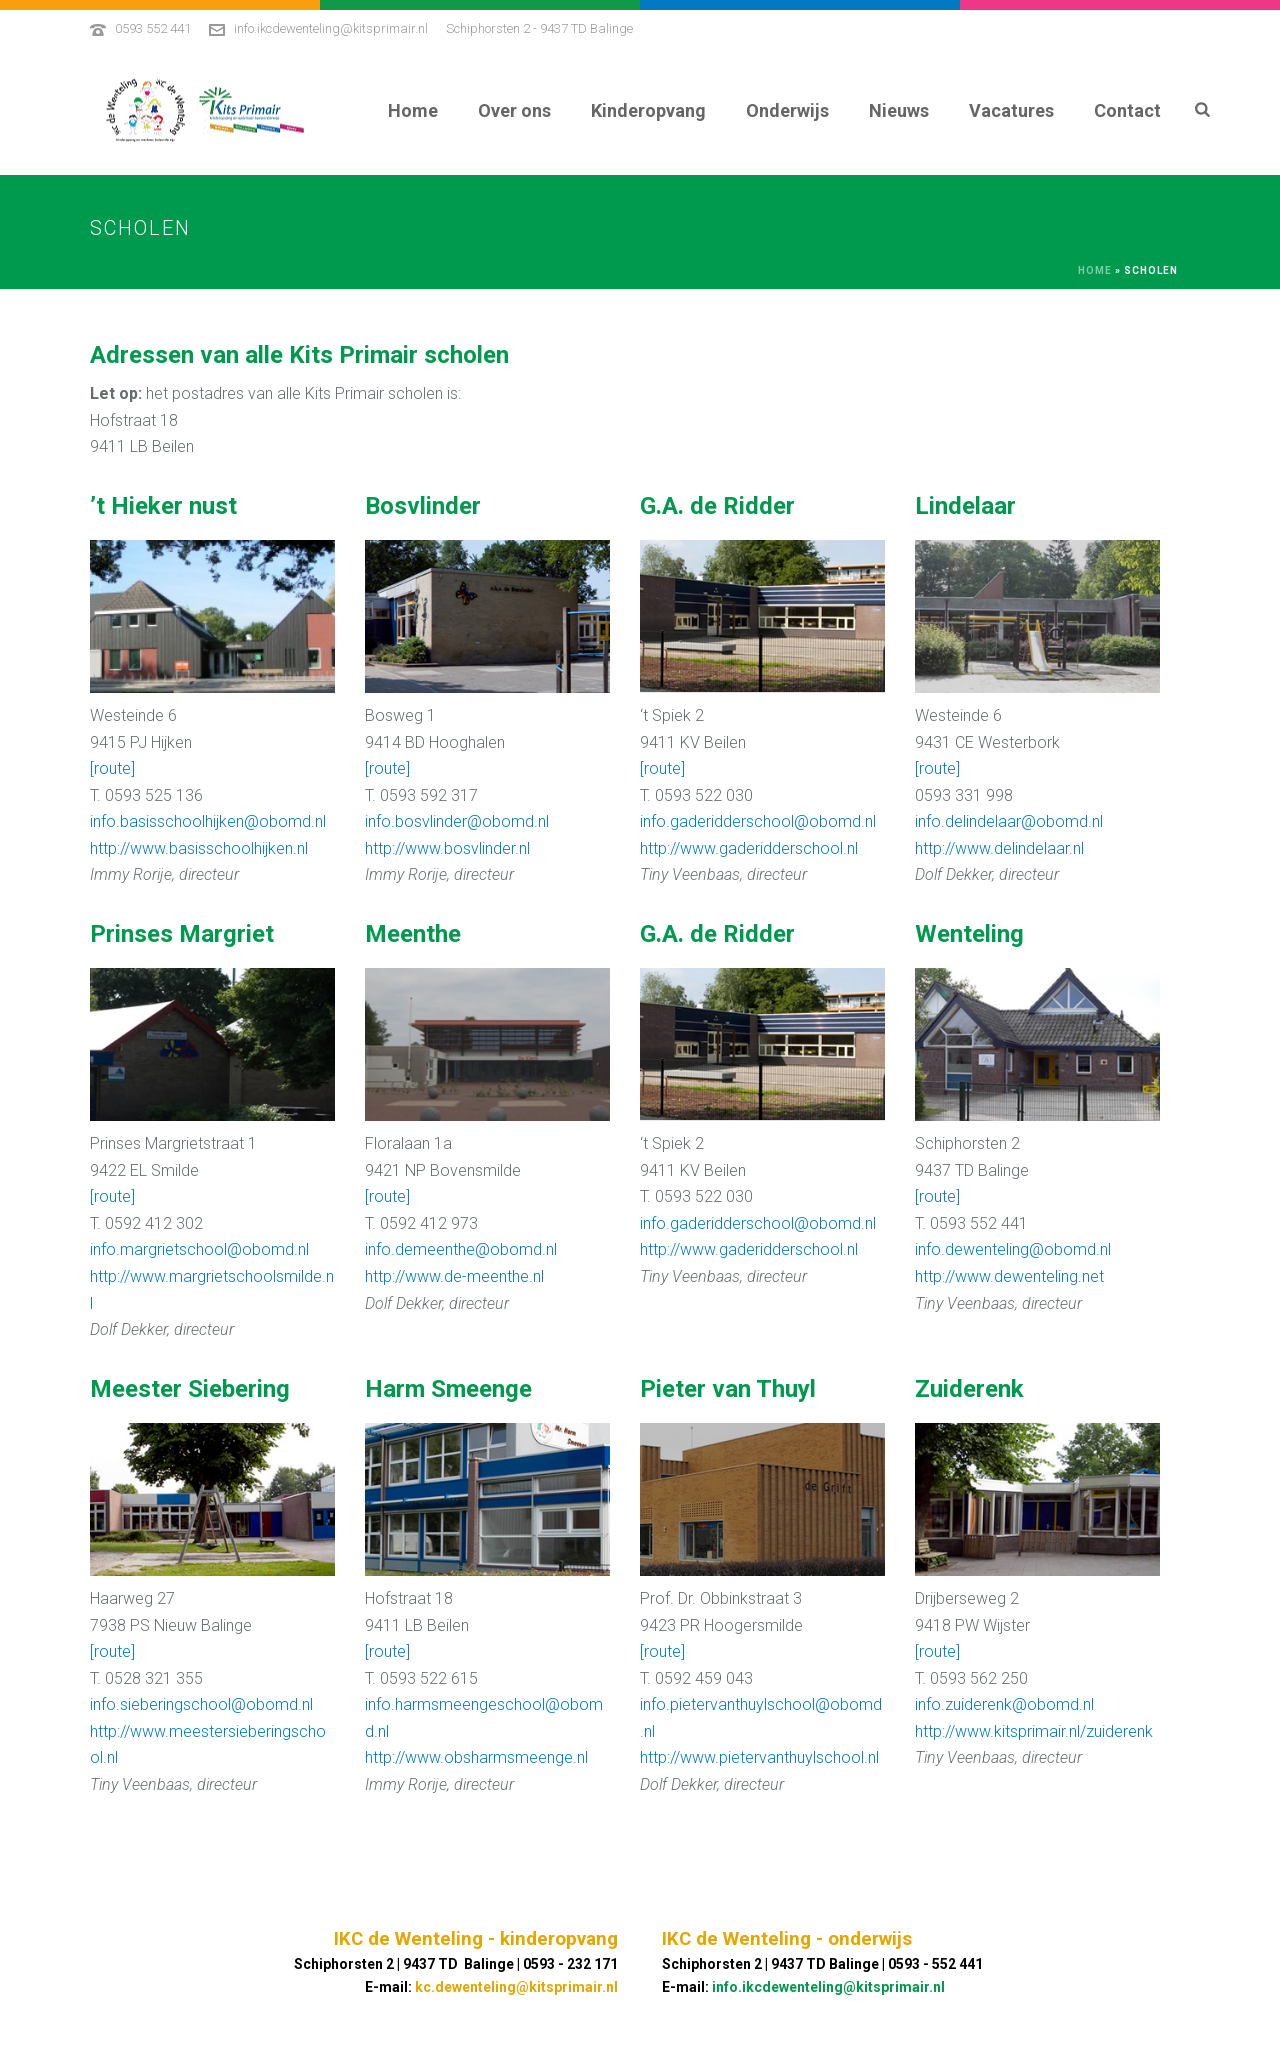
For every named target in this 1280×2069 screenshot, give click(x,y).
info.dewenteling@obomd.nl (1013, 1249)
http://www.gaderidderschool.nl (749, 848)
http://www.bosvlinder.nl (447, 848)
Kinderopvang (648, 110)
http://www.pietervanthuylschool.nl (759, 1757)
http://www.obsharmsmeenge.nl (476, 1757)
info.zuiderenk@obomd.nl (1004, 1704)
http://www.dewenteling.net (1009, 1276)
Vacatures (1011, 110)
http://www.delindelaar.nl (999, 848)
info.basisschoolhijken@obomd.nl (208, 821)
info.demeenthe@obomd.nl (461, 1249)
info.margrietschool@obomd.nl (199, 1249)
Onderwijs (787, 110)
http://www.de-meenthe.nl (454, 1276)
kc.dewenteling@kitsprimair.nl (516, 1987)
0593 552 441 (153, 28)
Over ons (514, 110)
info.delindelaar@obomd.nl (1009, 821)
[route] (112, 768)
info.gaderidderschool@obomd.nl (758, 821)
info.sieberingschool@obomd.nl (201, 1704)
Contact (1127, 110)
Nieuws (899, 110)
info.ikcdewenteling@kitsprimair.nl (331, 28)
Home (413, 110)
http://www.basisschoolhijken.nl (199, 848)
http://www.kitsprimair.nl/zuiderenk (1034, 1731)
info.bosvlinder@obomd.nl (457, 821)
